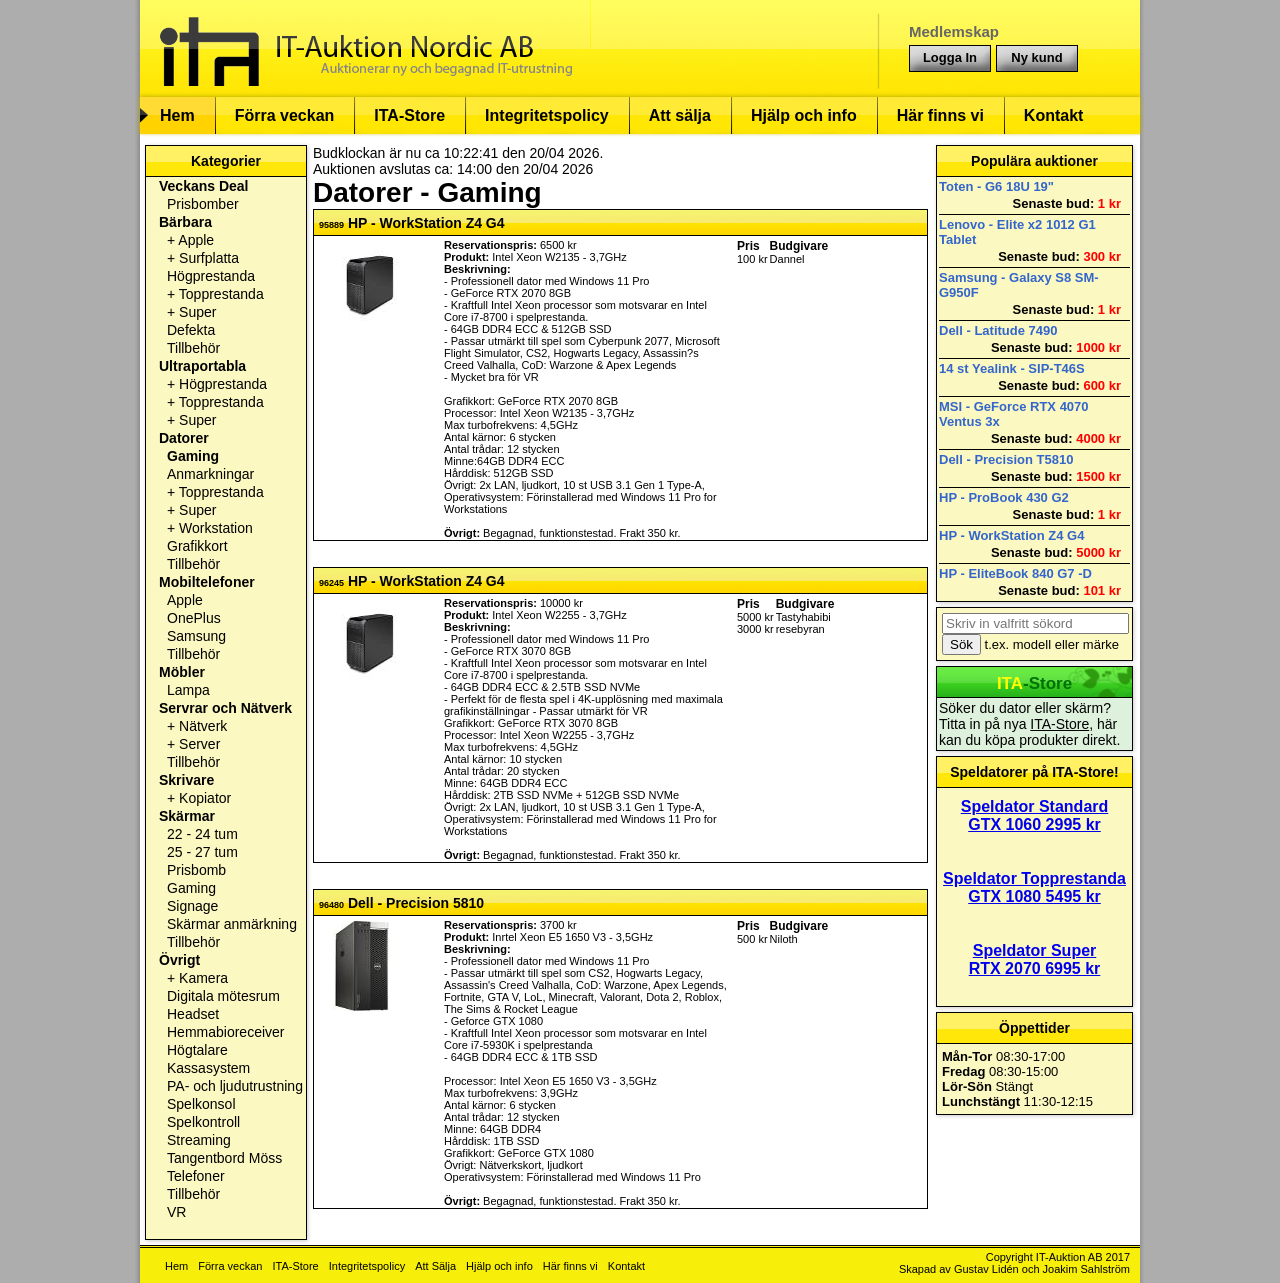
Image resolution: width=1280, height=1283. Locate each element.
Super (197, 312)
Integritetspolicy (547, 115)
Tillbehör (193, 348)
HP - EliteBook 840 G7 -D (1015, 573)
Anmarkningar (210, 474)
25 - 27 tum (202, 852)
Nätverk (203, 726)
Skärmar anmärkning (232, 924)
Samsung (196, 636)
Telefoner (196, 1176)
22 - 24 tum (202, 834)
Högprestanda (211, 276)
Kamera (203, 978)
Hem (177, 115)
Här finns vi (940, 115)
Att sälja (680, 115)
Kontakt (1054, 115)
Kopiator (205, 798)
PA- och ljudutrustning (235, 1086)
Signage (192, 906)
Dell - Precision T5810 (1006, 459)
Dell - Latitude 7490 (998, 330)
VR (176, 1212)
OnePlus (194, 618)
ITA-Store (409, 115)
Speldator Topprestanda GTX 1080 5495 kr (1034, 887)
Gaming (193, 456)
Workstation (216, 528)
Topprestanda (221, 294)
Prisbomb (196, 870)
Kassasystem (208, 1068)
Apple (196, 240)
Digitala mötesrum (223, 996)
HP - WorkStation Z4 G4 (1011, 535)
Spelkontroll (203, 1122)
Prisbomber (203, 204)
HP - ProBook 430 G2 (1004, 497)
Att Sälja (435, 1266)
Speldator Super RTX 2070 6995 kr (1035, 959)
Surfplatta (209, 258)
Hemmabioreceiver (225, 1032)
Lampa (188, 690)
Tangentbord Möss (224, 1158)
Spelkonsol (201, 1104)
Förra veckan (285, 115)
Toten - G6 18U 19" (996, 186)
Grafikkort (197, 546)
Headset (193, 1014)
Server (199, 744)
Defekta (191, 330)
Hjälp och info (804, 115)
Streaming (199, 1140)
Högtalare (197, 1050)
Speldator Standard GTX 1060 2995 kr (1035, 815)
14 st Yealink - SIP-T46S (1012, 368)
